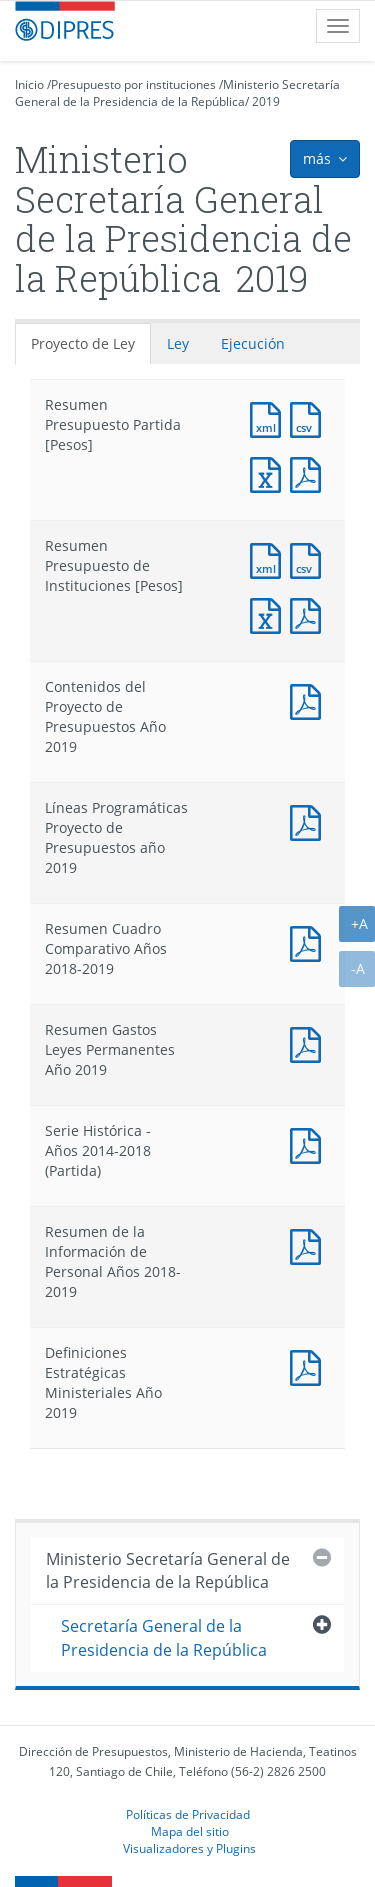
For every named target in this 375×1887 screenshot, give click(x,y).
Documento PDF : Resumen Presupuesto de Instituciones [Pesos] (310, 613)
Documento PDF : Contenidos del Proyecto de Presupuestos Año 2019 (310, 699)
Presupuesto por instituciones (133, 84)
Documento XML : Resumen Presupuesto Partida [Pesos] (270, 417)
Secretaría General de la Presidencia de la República (164, 1637)
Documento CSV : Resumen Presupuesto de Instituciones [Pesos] (310, 558)
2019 (266, 101)
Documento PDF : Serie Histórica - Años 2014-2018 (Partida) (310, 1143)
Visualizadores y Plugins (189, 1848)
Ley (178, 343)
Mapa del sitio (190, 1831)
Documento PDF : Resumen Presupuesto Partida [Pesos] (310, 472)
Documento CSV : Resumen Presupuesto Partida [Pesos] (310, 417)
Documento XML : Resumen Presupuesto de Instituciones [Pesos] (270, 558)
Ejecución (253, 343)
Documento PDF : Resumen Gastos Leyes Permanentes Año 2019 (310, 1042)
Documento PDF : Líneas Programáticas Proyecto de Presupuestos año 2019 (310, 820)
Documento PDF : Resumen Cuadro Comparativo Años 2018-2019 (310, 941)
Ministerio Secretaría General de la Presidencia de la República (177, 93)
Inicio (29, 84)
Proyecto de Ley (83, 343)
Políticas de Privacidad (188, 1814)
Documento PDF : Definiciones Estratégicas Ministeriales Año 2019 (310, 1365)
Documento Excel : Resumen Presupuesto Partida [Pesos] (270, 472)
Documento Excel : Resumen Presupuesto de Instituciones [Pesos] (270, 613)
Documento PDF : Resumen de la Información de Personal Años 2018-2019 (310, 1244)
